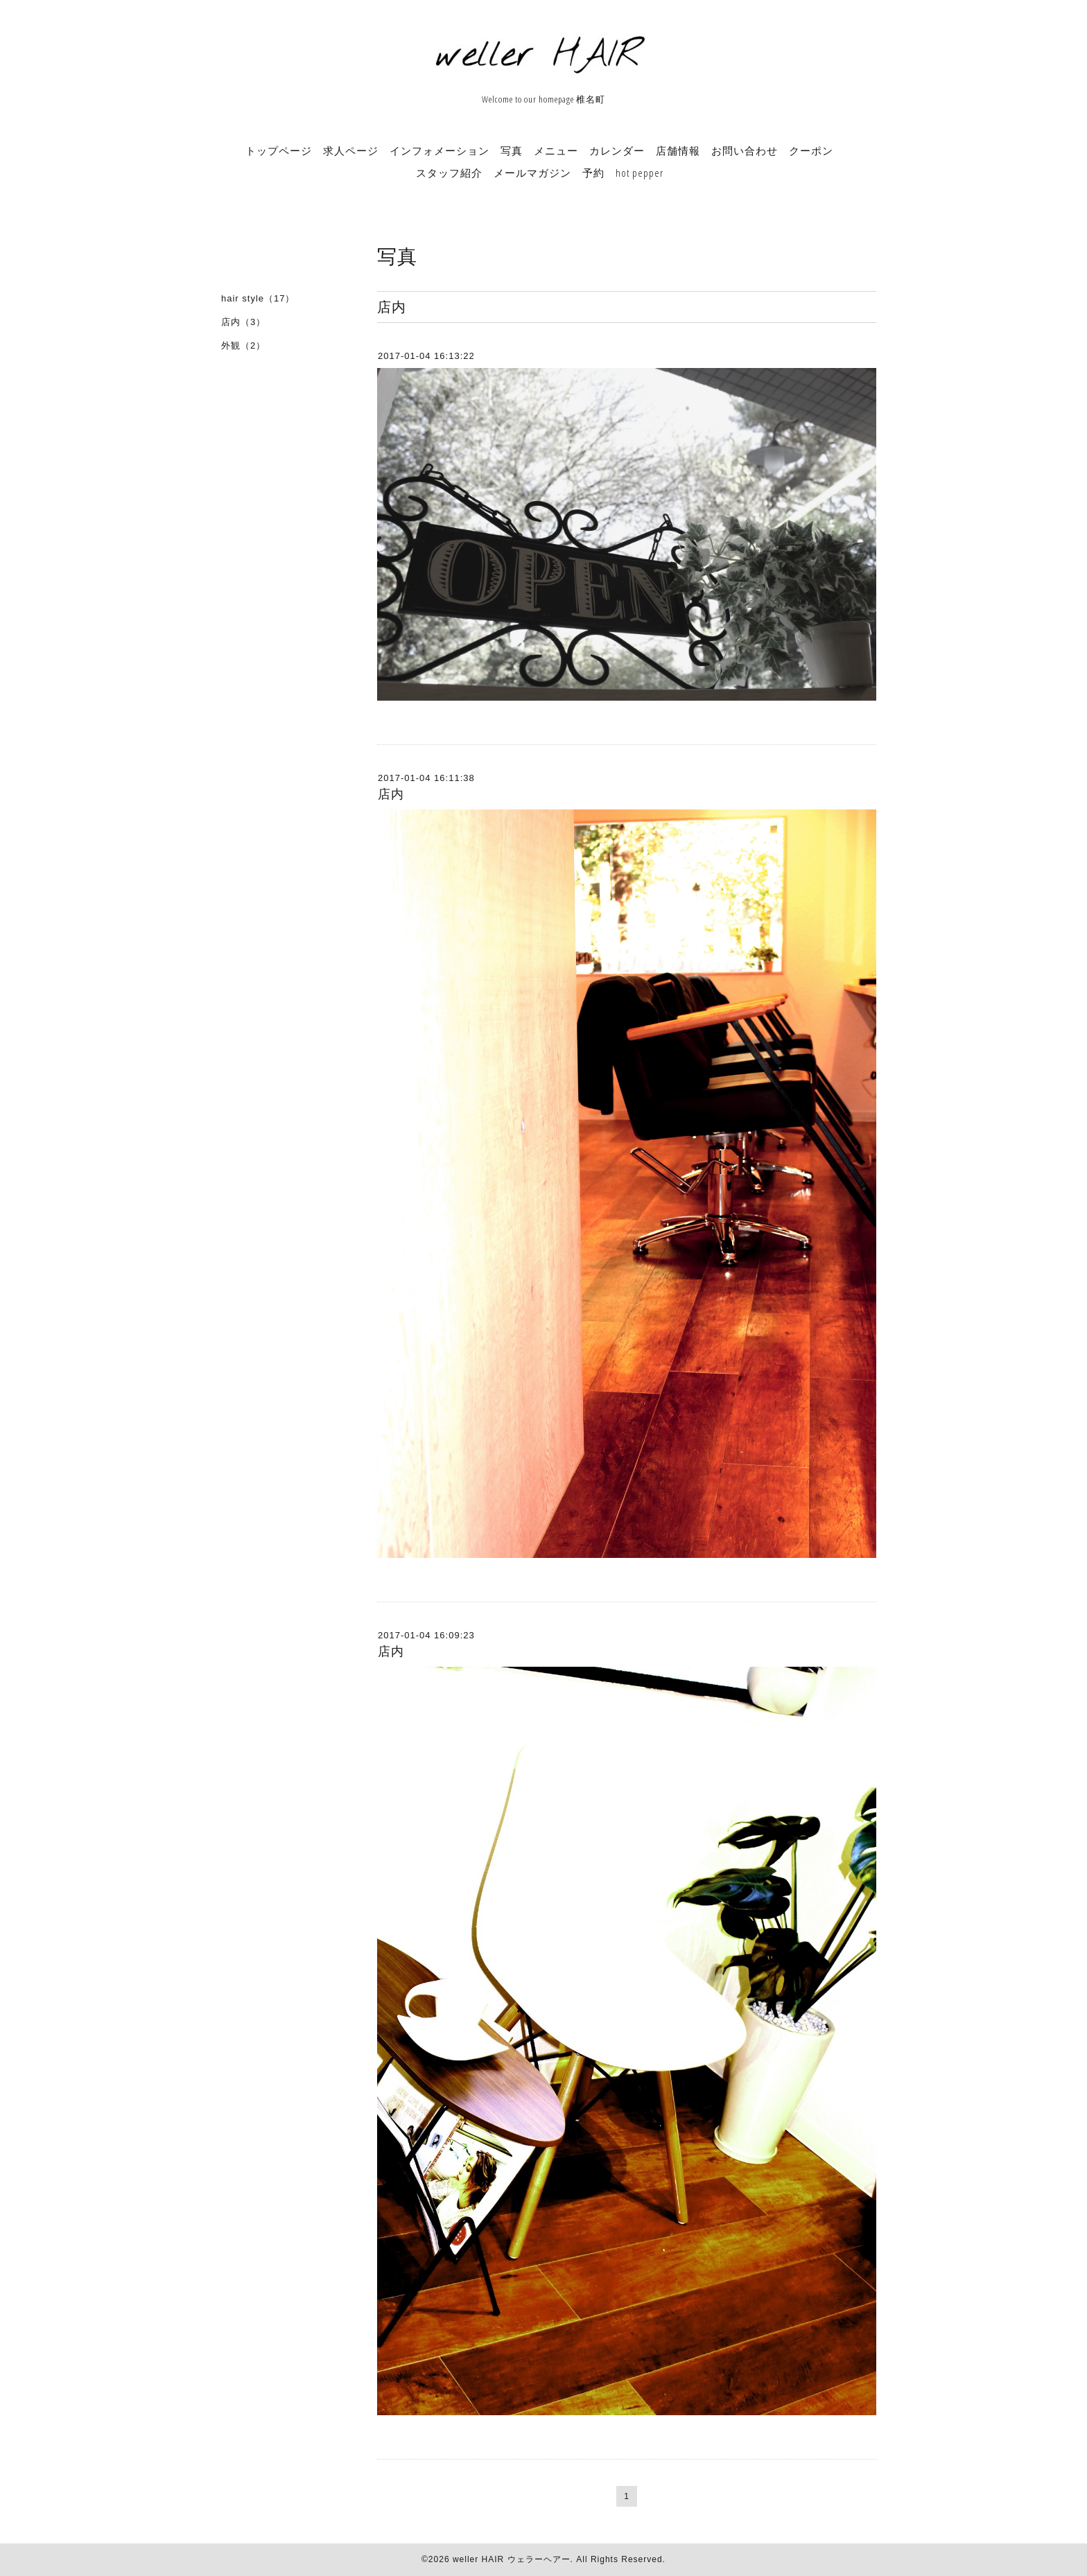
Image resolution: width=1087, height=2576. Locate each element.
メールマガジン (532, 172)
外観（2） (243, 345)
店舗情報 (678, 150)
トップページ (278, 150)
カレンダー (617, 150)
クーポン (811, 150)
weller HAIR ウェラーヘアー (512, 2559)
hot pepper (639, 172)
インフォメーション (439, 150)
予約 (593, 172)
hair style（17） (258, 298)
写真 (512, 150)
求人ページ (351, 150)
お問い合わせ (744, 150)
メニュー (556, 150)
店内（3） (243, 322)
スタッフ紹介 (449, 172)
